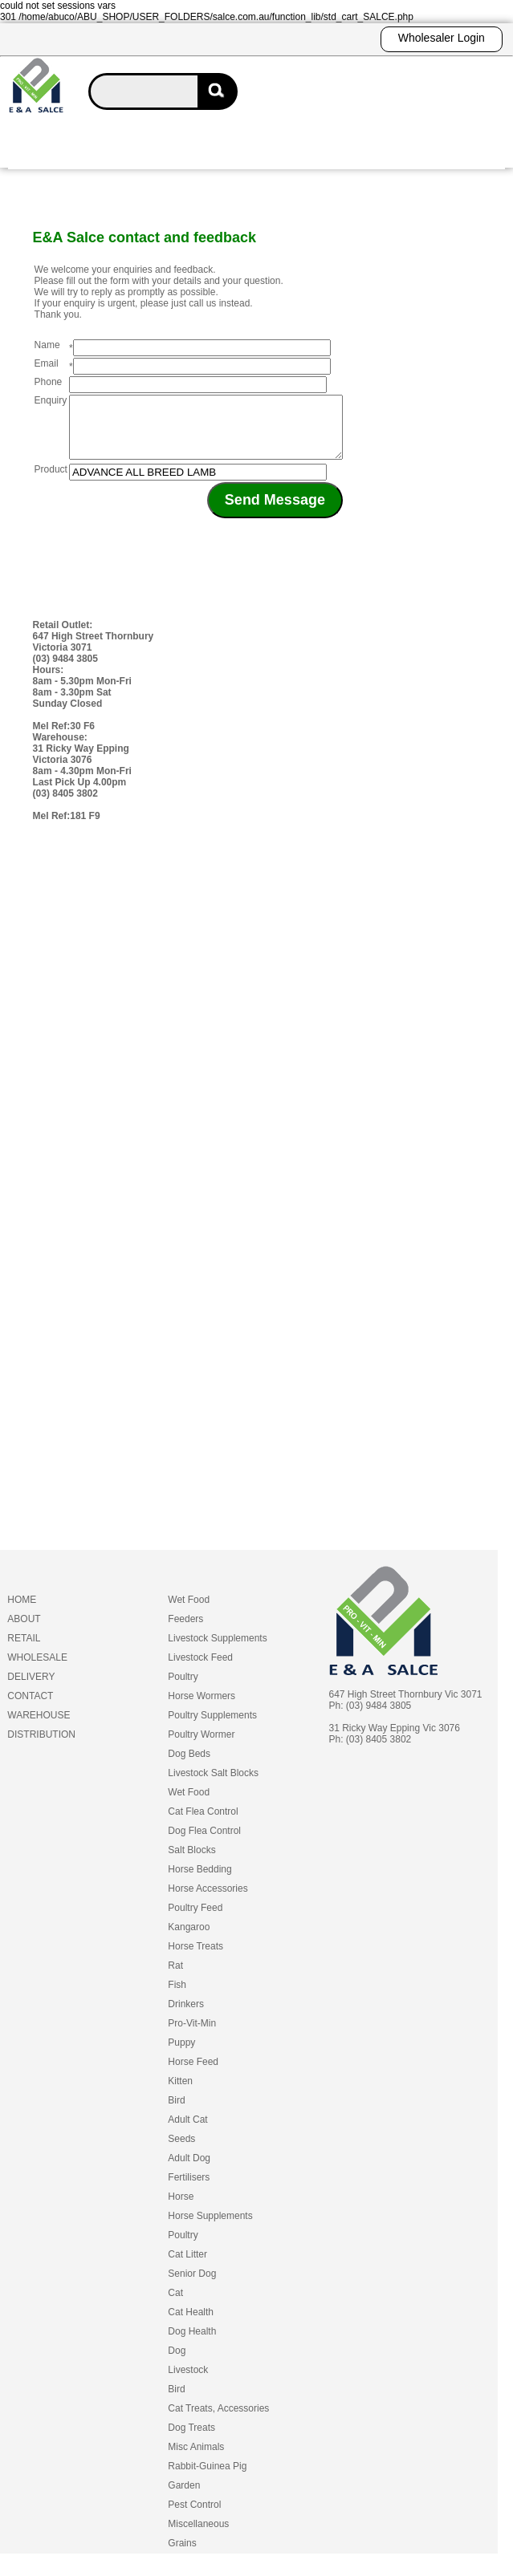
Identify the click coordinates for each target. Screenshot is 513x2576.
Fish (177, 1996)
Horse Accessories (207, 1900)
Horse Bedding (199, 1881)
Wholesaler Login (441, 37)
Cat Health (191, 2324)
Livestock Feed (200, 1669)
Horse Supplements (210, 2227)
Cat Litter (187, 2266)
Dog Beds (189, 1765)
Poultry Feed (195, 1919)
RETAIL (23, 1650)
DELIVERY (31, 1688)
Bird (176, 2112)
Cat (175, 2304)
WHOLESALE (37, 1669)
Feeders (185, 1631)
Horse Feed (193, 2073)
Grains (182, 2555)
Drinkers (186, 2016)
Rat (175, 1977)
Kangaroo (189, 1939)
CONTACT (30, 1708)
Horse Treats (195, 1958)
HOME (21, 1611)
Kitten (180, 2093)
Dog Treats (191, 2439)
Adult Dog (189, 2170)
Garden (184, 2497)
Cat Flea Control (203, 1823)
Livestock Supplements (217, 1650)
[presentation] (253, 563)
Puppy (181, 2054)
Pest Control (194, 2516)
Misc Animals (196, 2458)
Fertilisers (189, 2189)
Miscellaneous (198, 2536)
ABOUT (23, 1631)
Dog (176, 2362)
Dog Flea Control (204, 1842)
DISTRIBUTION (41, 1746)
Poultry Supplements (212, 1727)
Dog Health (192, 2343)
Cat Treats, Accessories (218, 2420)
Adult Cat (187, 2131)
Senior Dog (192, 2285)
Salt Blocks (191, 1862)
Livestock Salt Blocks (213, 1785)
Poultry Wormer (201, 1746)
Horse (180, 2208)
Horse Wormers (201, 1708)
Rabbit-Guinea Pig (207, 2478)
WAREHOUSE (38, 1727)
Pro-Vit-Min (192, 2035)
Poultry (182, 1688)
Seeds (181, 2150)
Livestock (188, 2381)
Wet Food (189, 1611)
